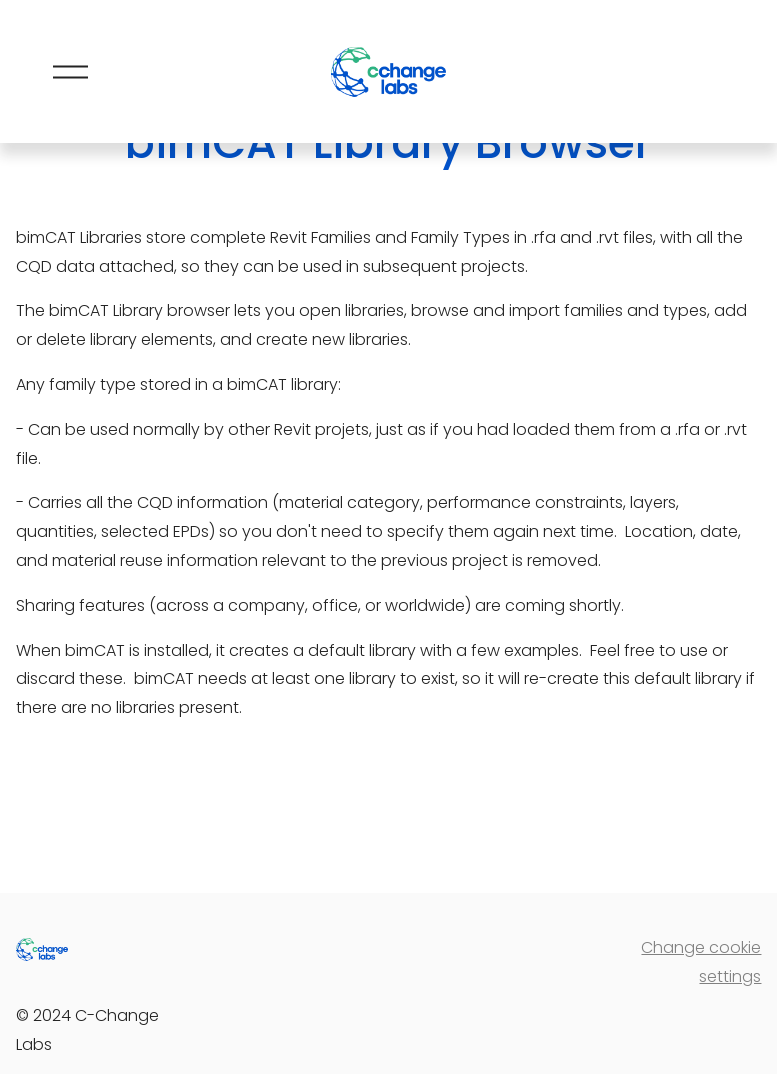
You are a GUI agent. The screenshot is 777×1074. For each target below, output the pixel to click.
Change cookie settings (701, 962)
